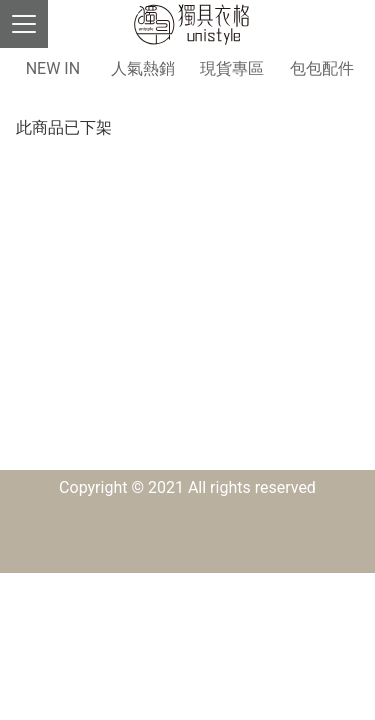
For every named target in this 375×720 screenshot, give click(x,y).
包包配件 (322, 68)
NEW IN (53, 68)
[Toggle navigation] (24, 24)
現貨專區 (232, 68)
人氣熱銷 (143, 68)
